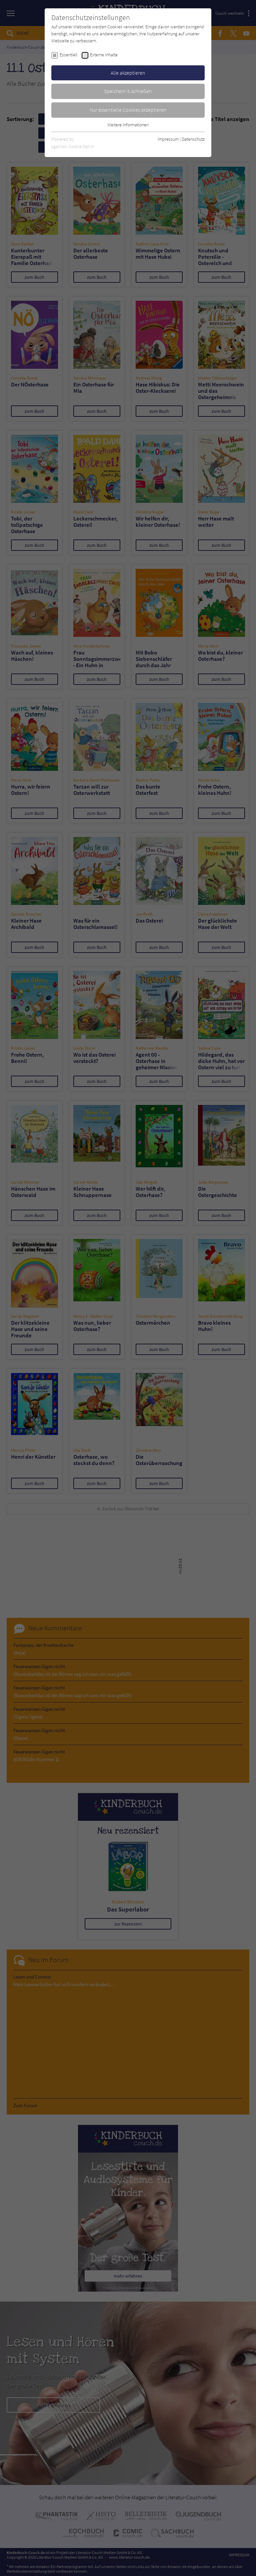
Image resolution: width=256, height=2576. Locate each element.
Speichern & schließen (128, 91)
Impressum (168, 139)
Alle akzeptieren (128, 72)
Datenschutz (193, 139)
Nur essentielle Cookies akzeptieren (128, 109)
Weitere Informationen (128, 125)
